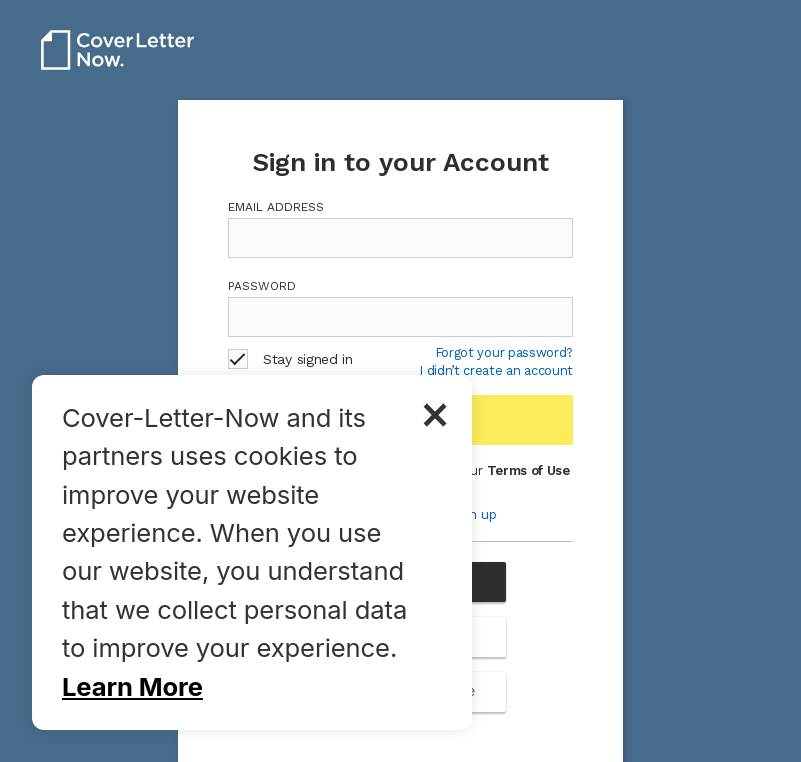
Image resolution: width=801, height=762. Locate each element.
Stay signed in (290, 359)
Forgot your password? (504, 353)
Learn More (132, 686)
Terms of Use (528, 470)
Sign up (473, 514)
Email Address (276, 207)
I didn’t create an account (496, 371)
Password (262, 286)
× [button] (435, 412)
